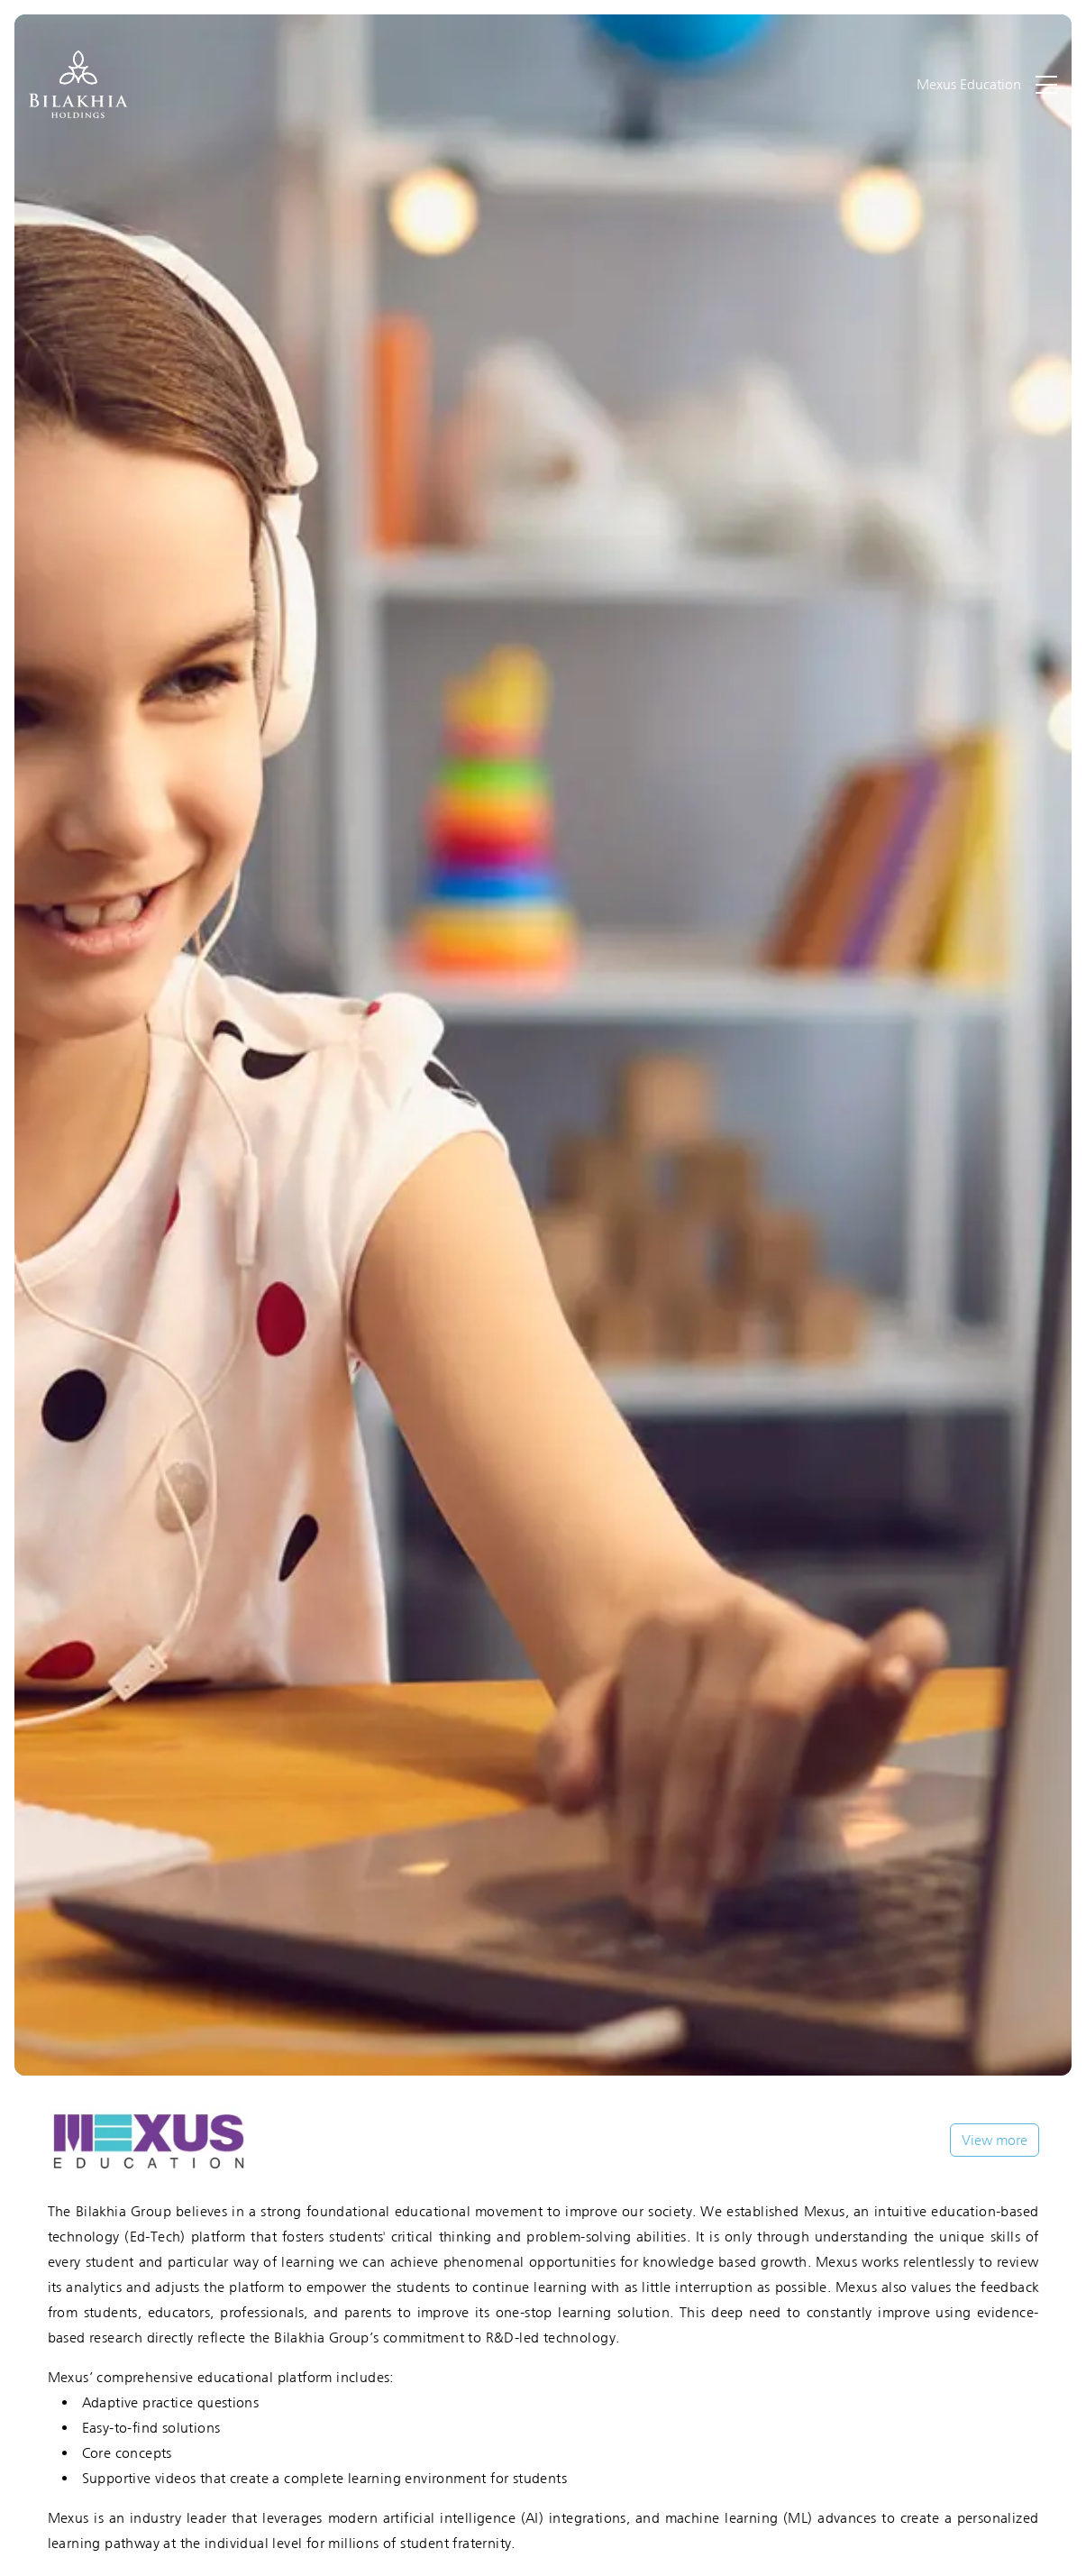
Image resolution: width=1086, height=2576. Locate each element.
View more (994, 2140)
